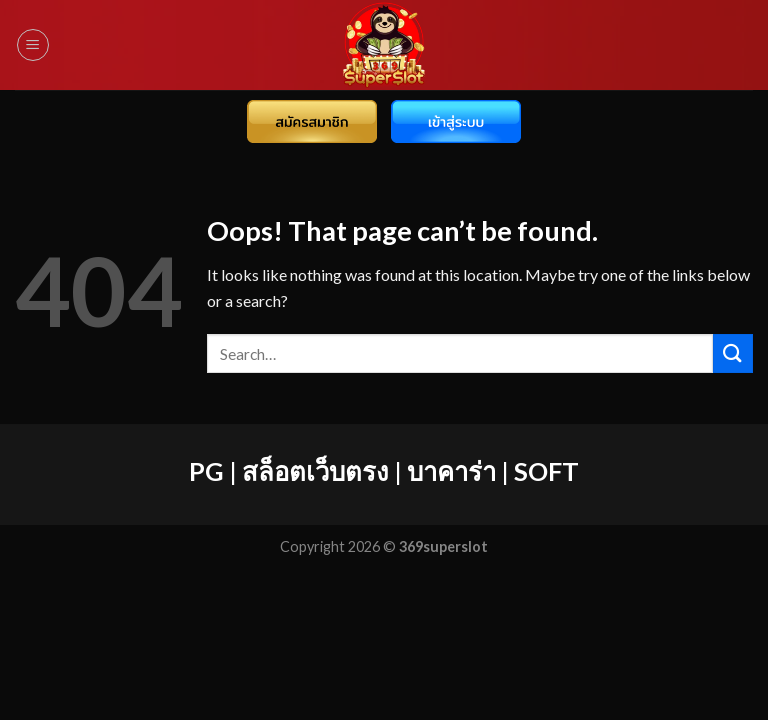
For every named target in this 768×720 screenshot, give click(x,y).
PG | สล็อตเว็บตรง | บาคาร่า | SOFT (384, 471)
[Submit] (733, 353)
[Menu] (33, 45)
